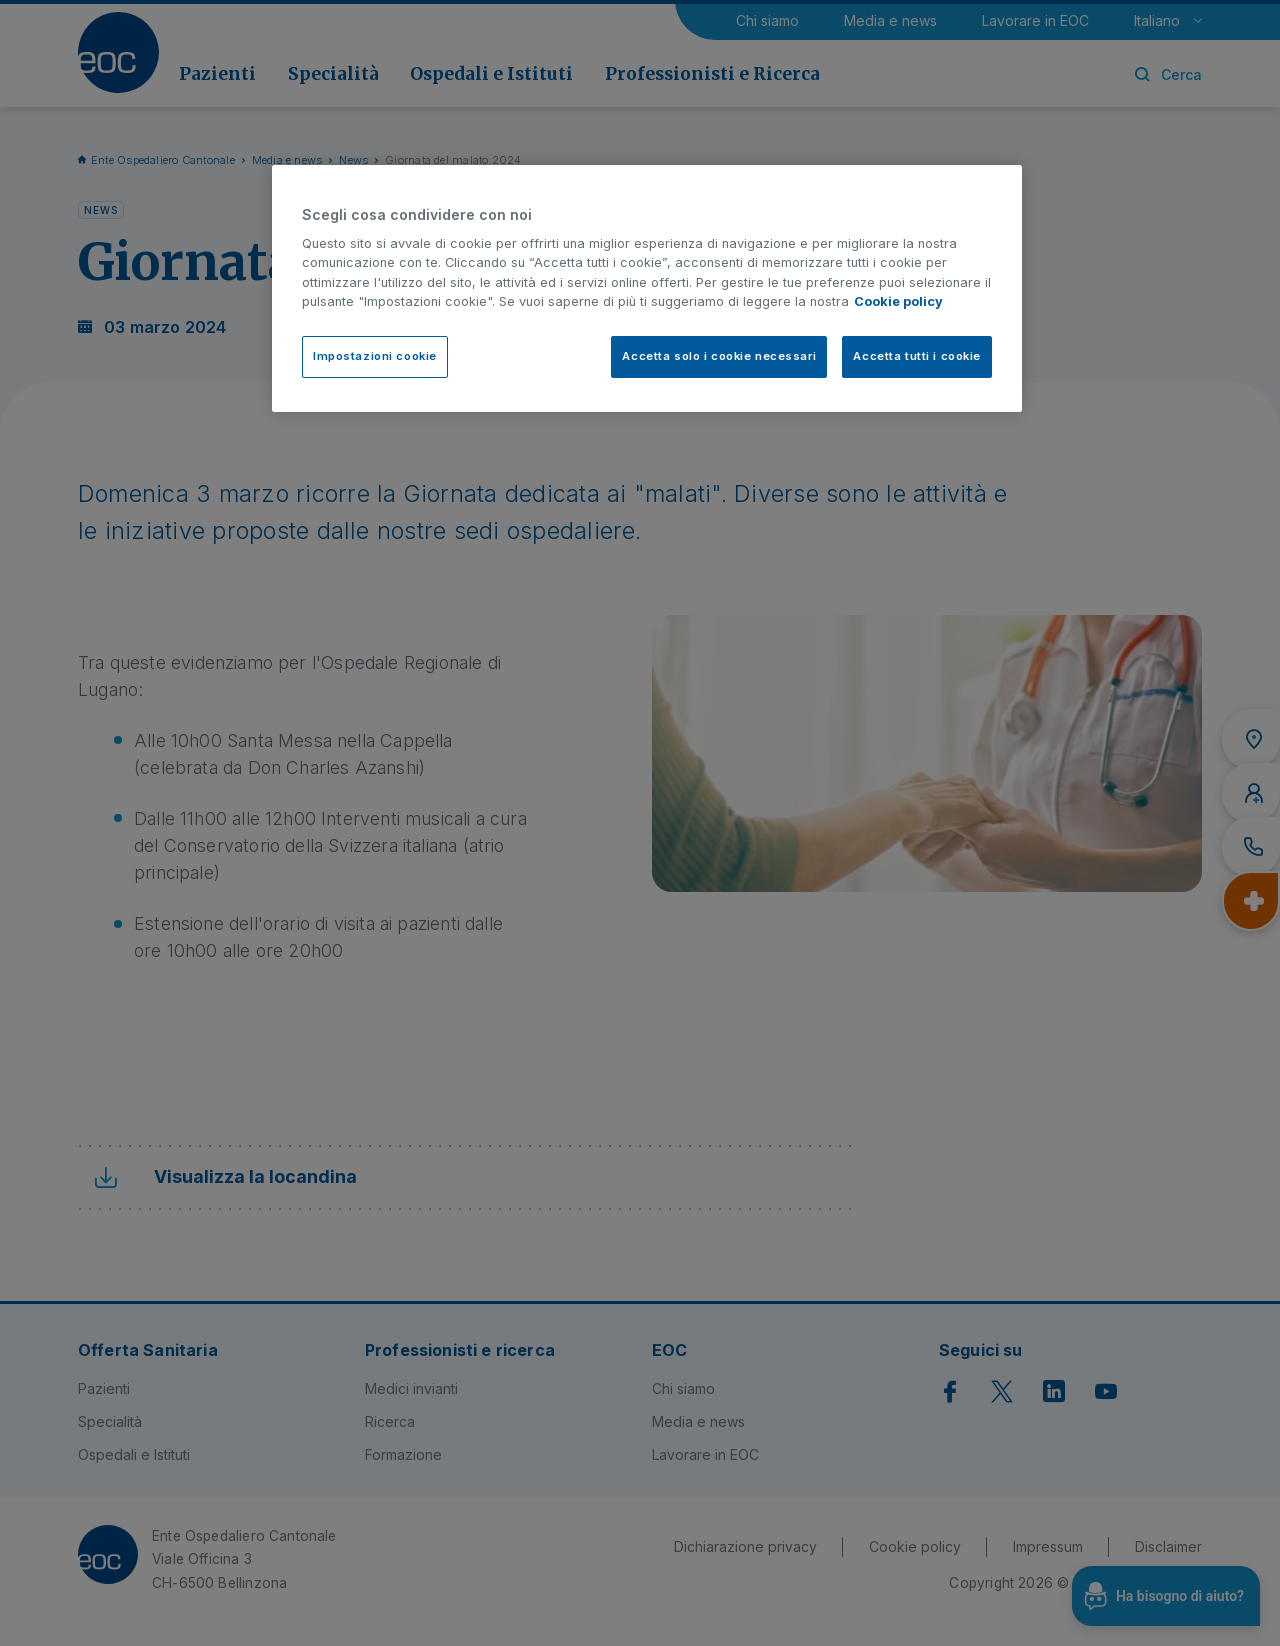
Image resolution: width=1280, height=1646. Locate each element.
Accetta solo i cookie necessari (719, 356)
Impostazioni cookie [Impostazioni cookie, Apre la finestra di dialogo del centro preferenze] (375, 356)
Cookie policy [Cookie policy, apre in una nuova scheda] (898, 301)
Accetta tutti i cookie (917, 356)
